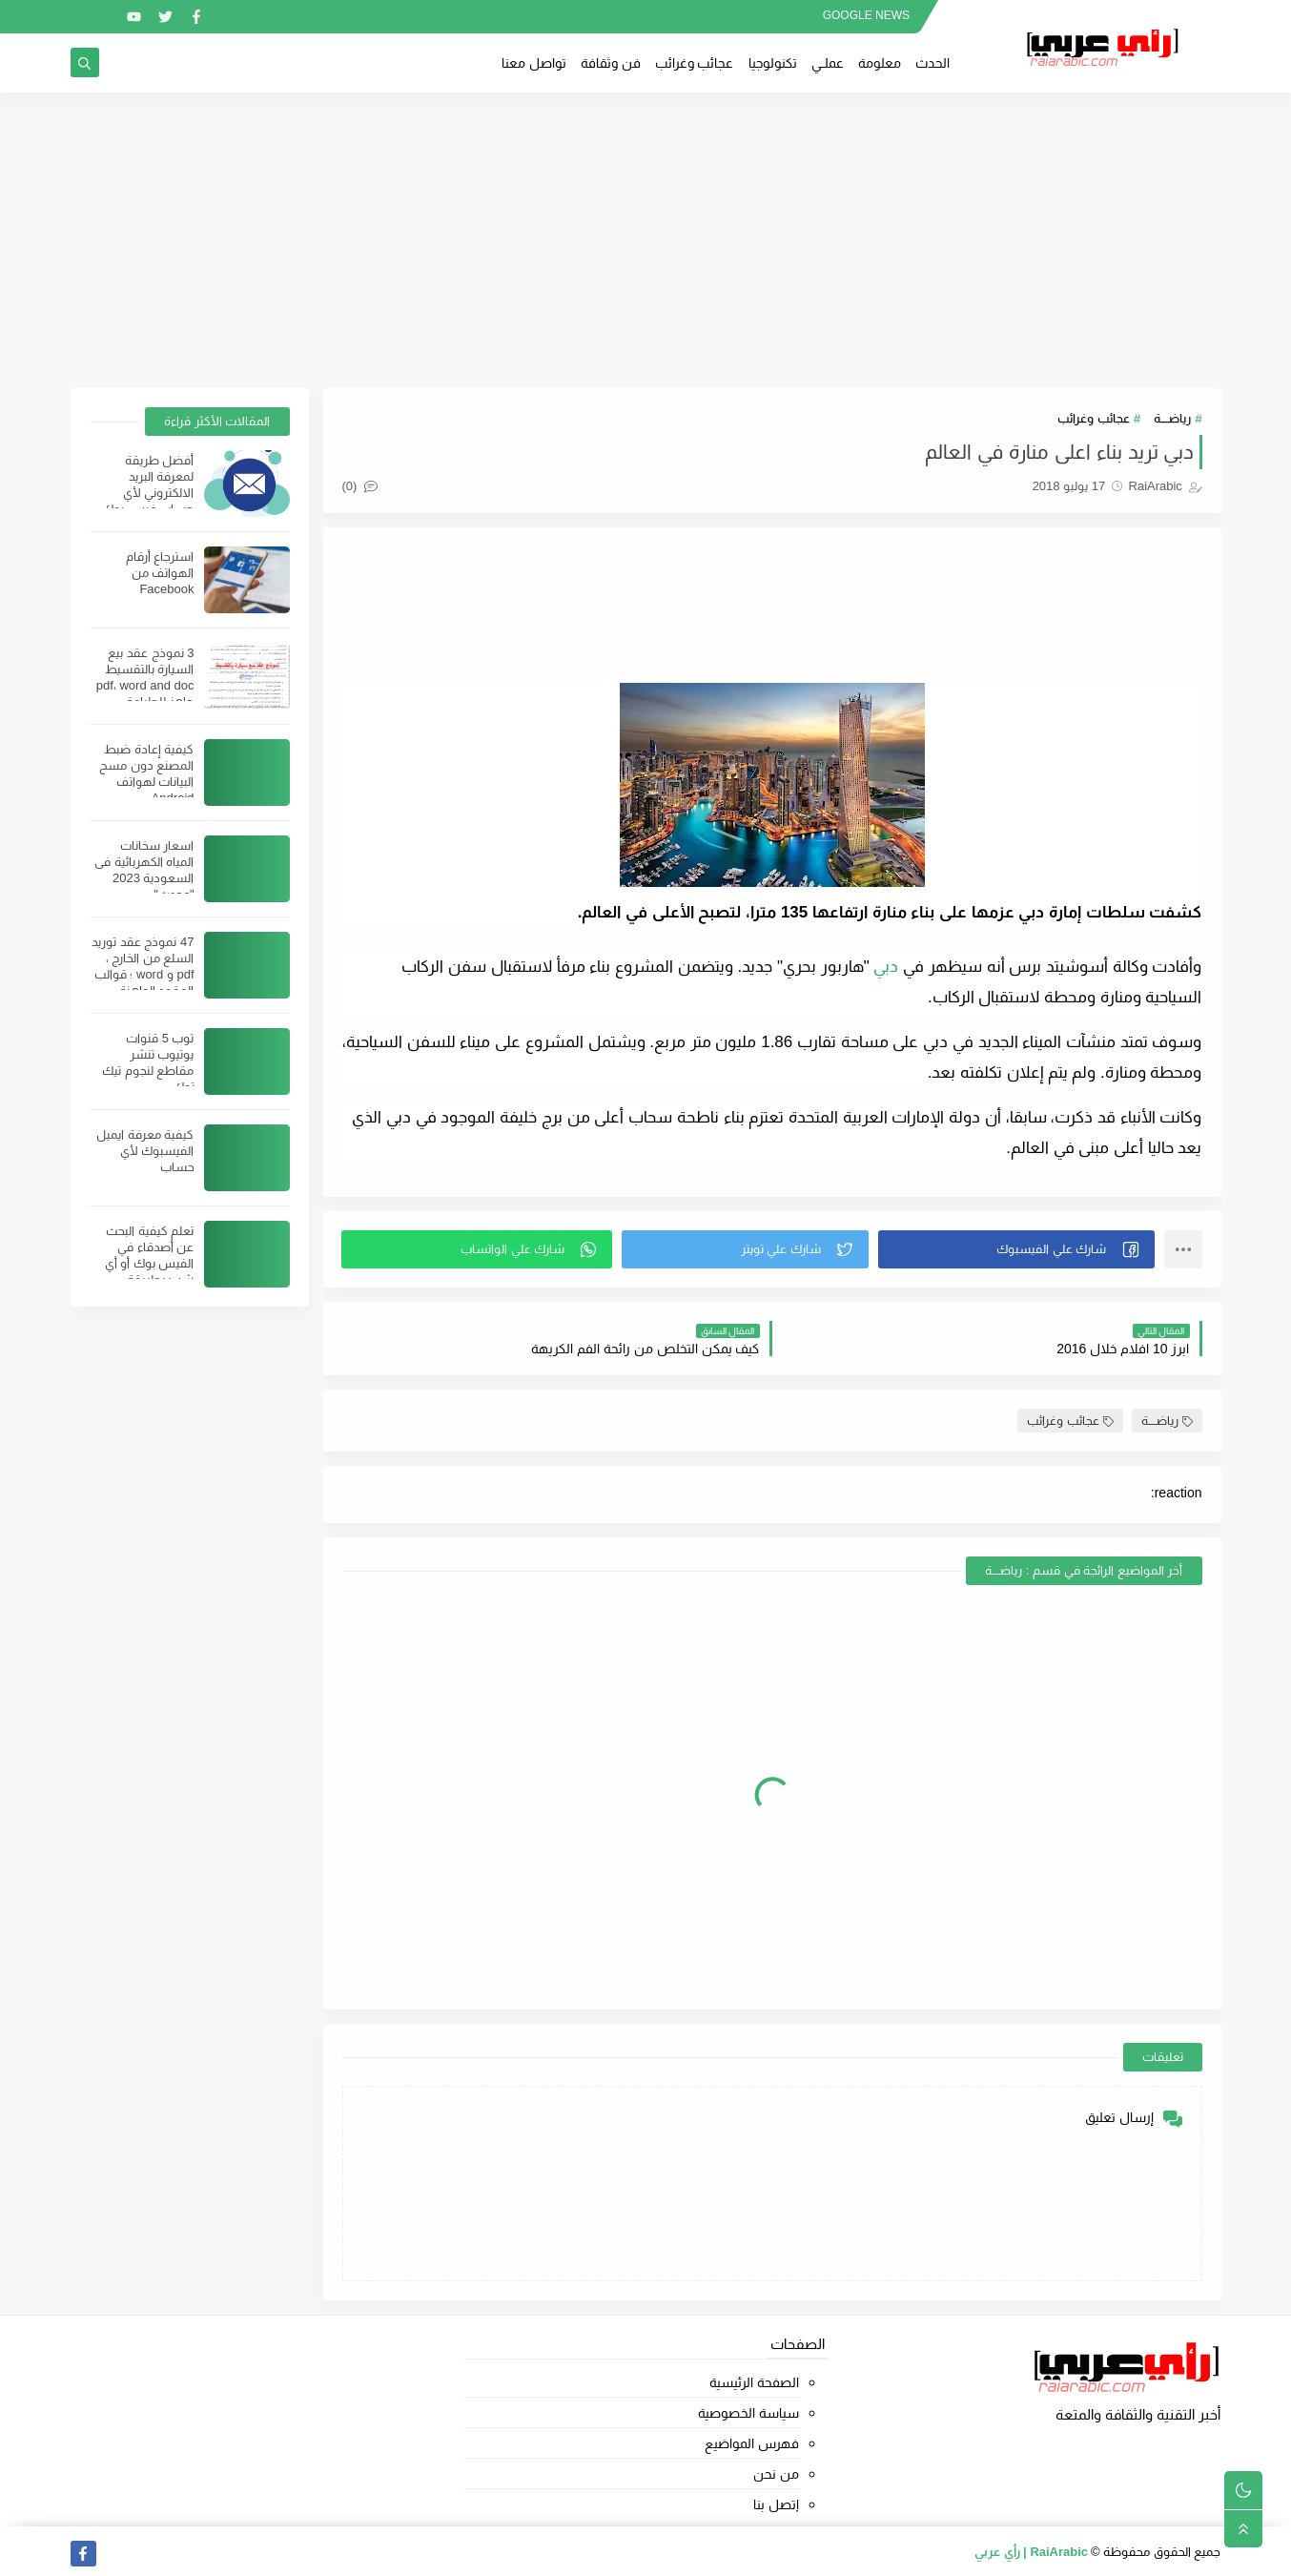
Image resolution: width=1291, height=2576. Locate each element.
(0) (360, 486)
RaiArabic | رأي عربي (1031, 2552)
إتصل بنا (776, 2504)
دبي (885, 967)
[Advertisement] (645, 240)
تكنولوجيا (772, 63)
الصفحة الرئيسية (754, 2382)
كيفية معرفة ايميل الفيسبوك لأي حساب (145, 1150)
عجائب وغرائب (694, 63)
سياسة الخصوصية (748, 2413)
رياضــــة (1172, 418)
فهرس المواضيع (752, 2443)
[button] (1016, 1249)
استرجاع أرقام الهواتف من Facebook (160, 572)
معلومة (879, 63)
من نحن (776, 2474)
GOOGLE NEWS (866, 15)
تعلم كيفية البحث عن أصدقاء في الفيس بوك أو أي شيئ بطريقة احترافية (150, 1263)
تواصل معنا (534, 63)
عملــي (827, 63)
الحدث (932, 63)
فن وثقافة (611, 63)
